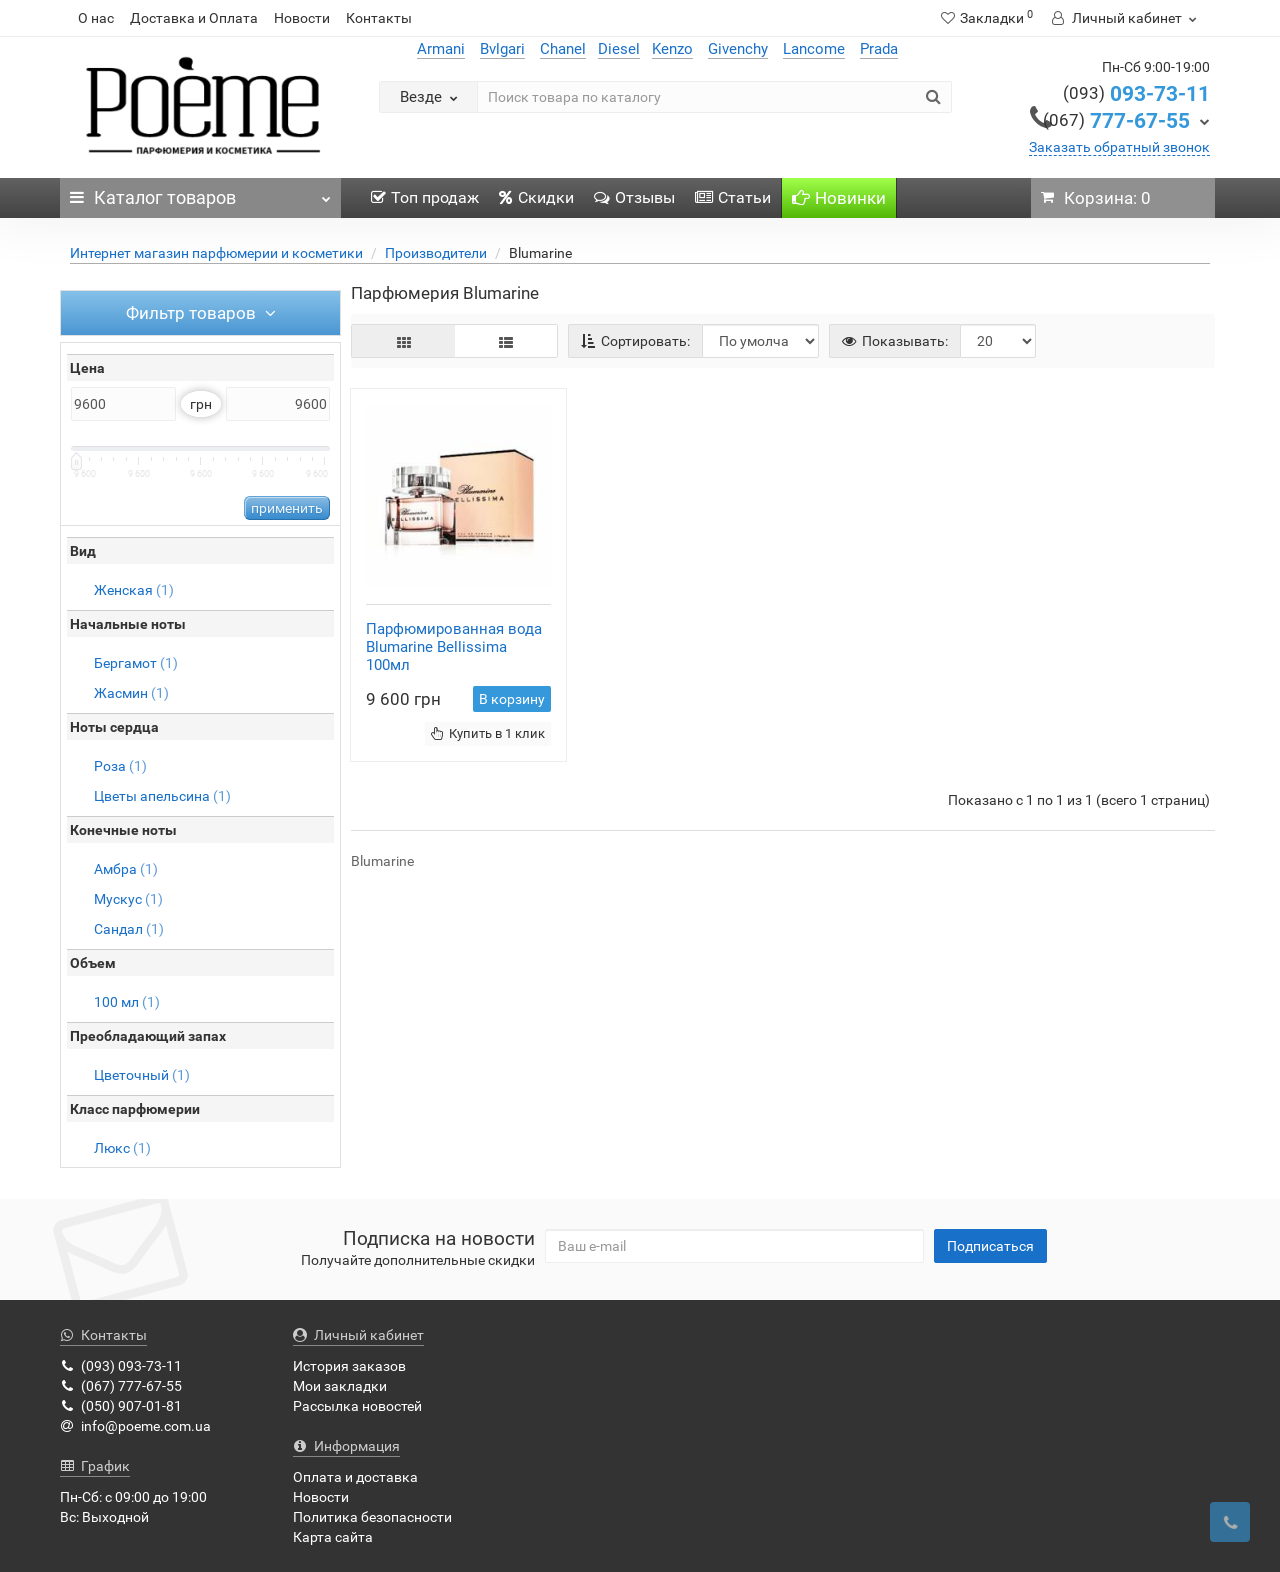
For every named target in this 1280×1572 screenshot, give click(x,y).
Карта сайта (333, 1537)
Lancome (814, 49)
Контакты (379, 18)
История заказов (349, 1366)
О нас (96, 18)
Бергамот (136, 663)
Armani (441, 49)
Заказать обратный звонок (1119, 147)
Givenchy (738, 49)
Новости (302, 18)
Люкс (122, 1148)
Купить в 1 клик (488, 733)
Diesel (619, 49)
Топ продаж (425, 197)
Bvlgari (502, 49)
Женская (134, 590)
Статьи (733, 197)
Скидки (536, 197)
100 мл (127, 1002)
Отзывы (634, 197)
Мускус (128, 899)
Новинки (839, 198)
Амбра (126, 869)
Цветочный (142, 1075)
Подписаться (990, 1246)
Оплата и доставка (355, 1477)
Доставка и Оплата (194, 18)
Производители (436, 253)
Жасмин (131, 693)
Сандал (129, 929)
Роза (120, 766)
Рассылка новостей (357, 1406)
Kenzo (672, 49)
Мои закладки (340, 1386)
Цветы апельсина (162, 796)
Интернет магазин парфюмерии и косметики (216, 253)
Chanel (563, 49)
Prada (879, 49)
